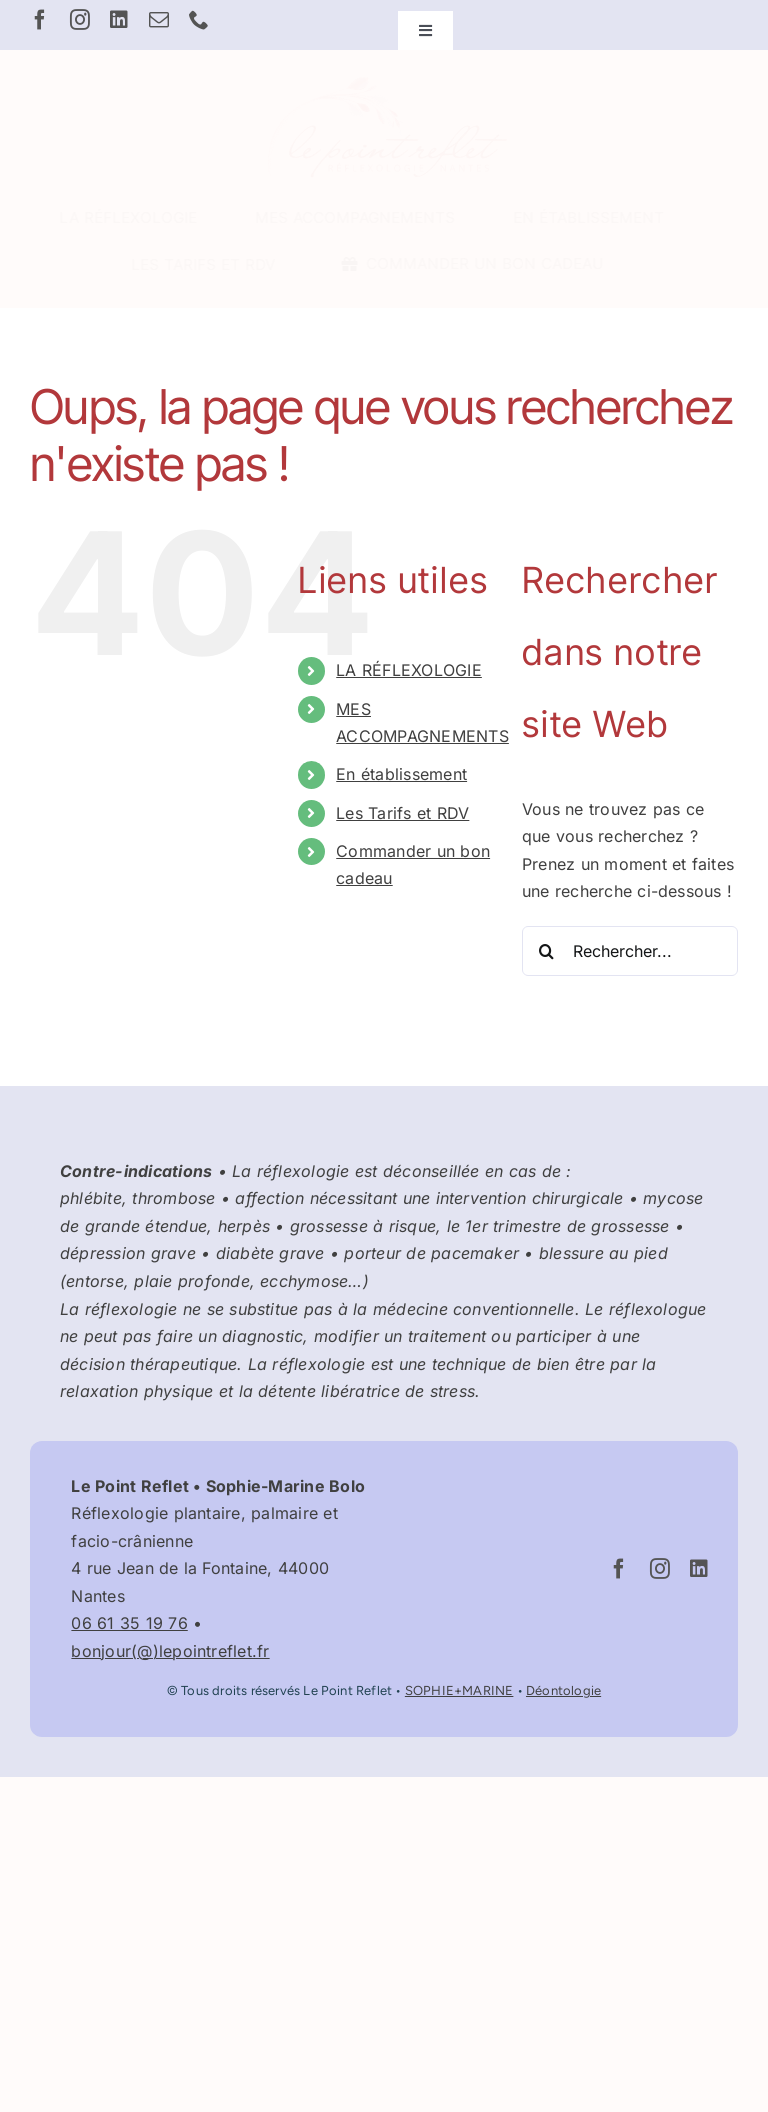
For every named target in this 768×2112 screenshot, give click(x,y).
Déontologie (563, 1690)
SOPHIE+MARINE (459, 1690)
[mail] (159, 20)
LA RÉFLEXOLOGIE (409, 670)
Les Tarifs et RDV (402, 813)
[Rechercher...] (630, 951)
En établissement (401, 774)
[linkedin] (119, 20)
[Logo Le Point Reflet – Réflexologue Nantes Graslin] (384, 78)
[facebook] (40, 20)
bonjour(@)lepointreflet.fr (170, 1651)
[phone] (199, 20)
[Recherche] (547, 951)
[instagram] (80, 20)
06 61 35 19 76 (129, 1623)
